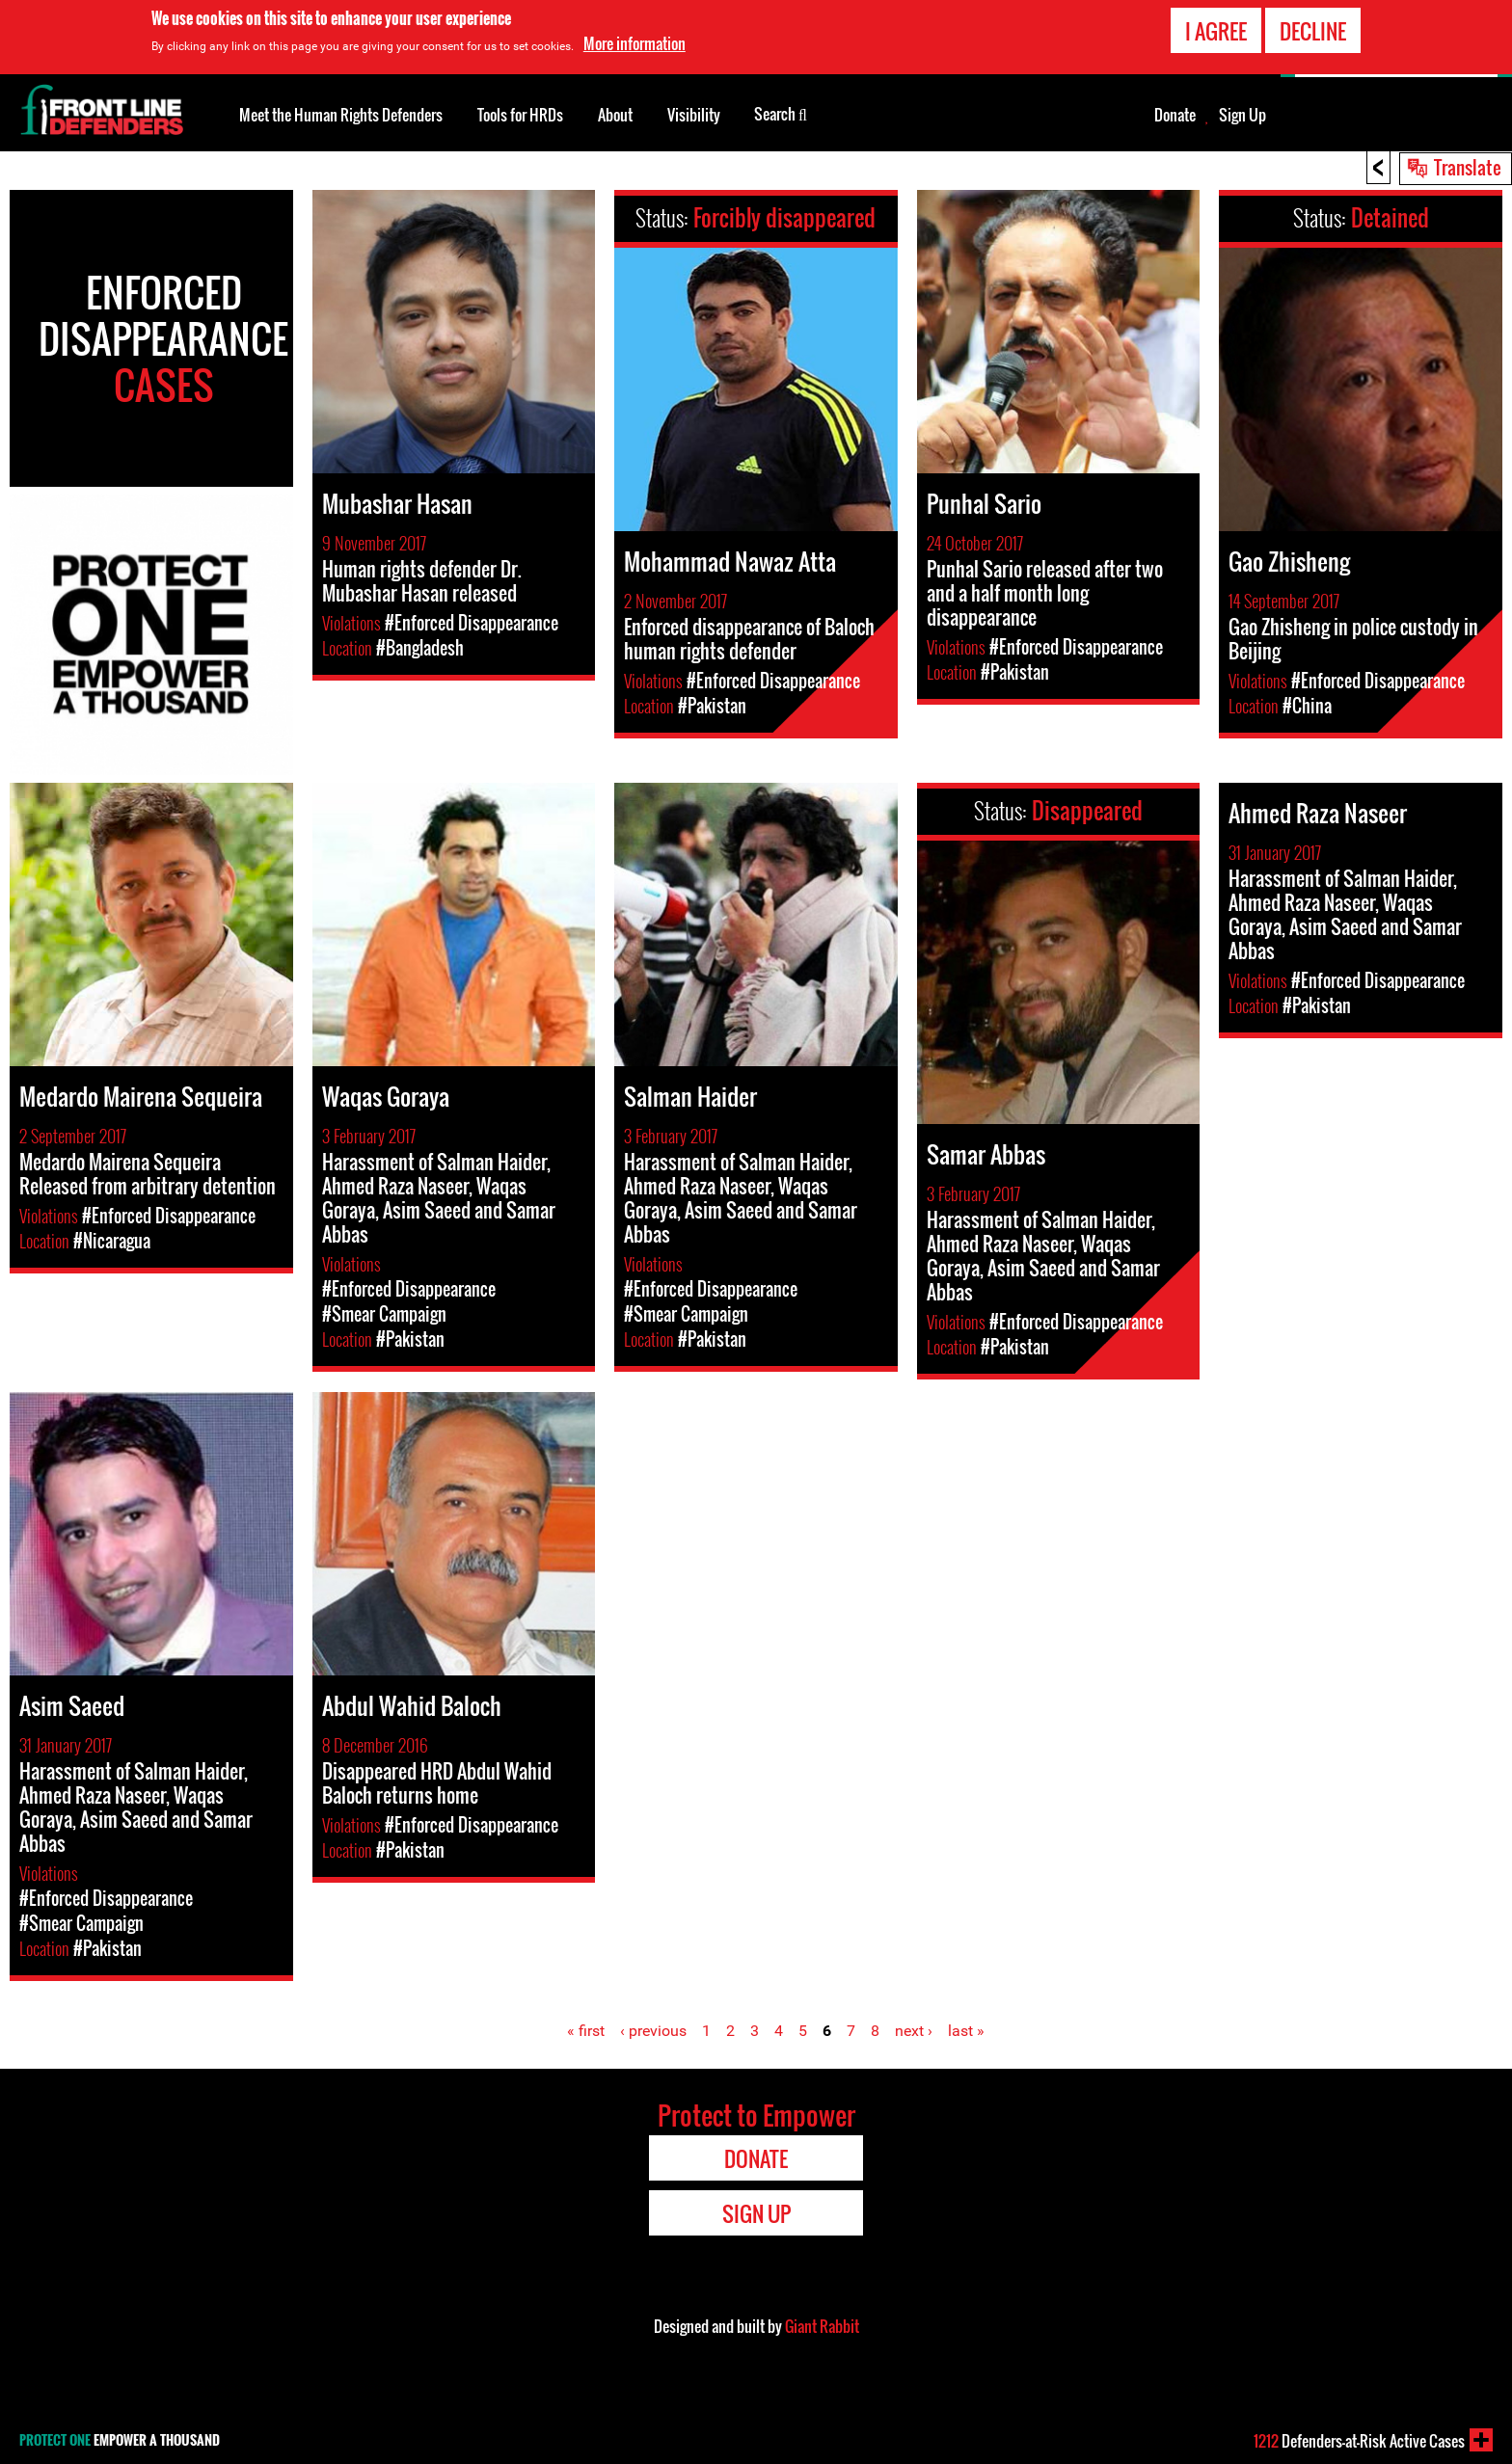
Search (780, 113)
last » (966, 2031)
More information (634, 43)
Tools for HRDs (520, 114)
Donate (1175, 114)
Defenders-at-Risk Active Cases (1359, 2440)
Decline (1313, 30)
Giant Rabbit (822, 2326)
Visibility (693, 114)
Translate (1467, 166)
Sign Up (1242, 114)
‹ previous (653, 2031)
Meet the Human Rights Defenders (341, 114)
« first (586, 2031)
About (615, 114)
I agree (1216, 30)
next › (913, 2031)
